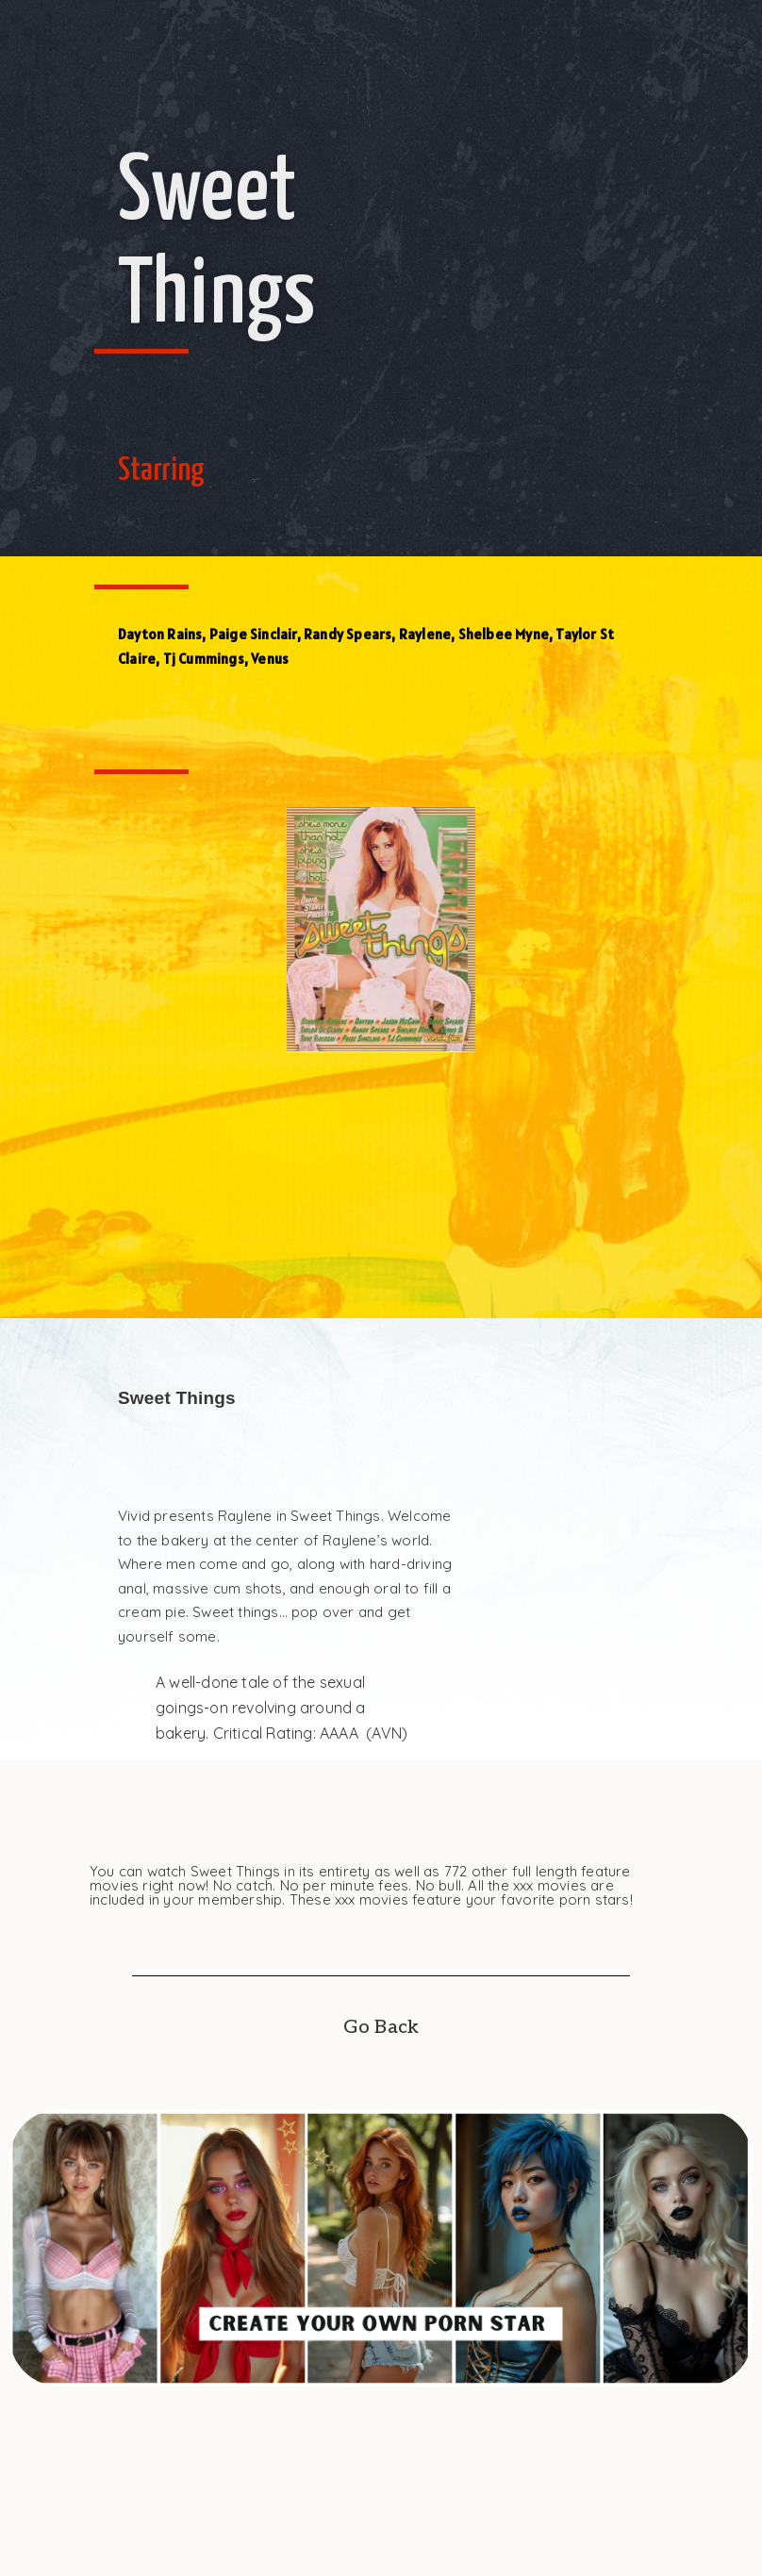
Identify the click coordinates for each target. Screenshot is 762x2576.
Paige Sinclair (253, 634)
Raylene (425, 634)
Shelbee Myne (503, 634)
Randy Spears (347, 634)
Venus (270, 659)
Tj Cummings (203, 659)
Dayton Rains (160, 634)
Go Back (381, 2027)
